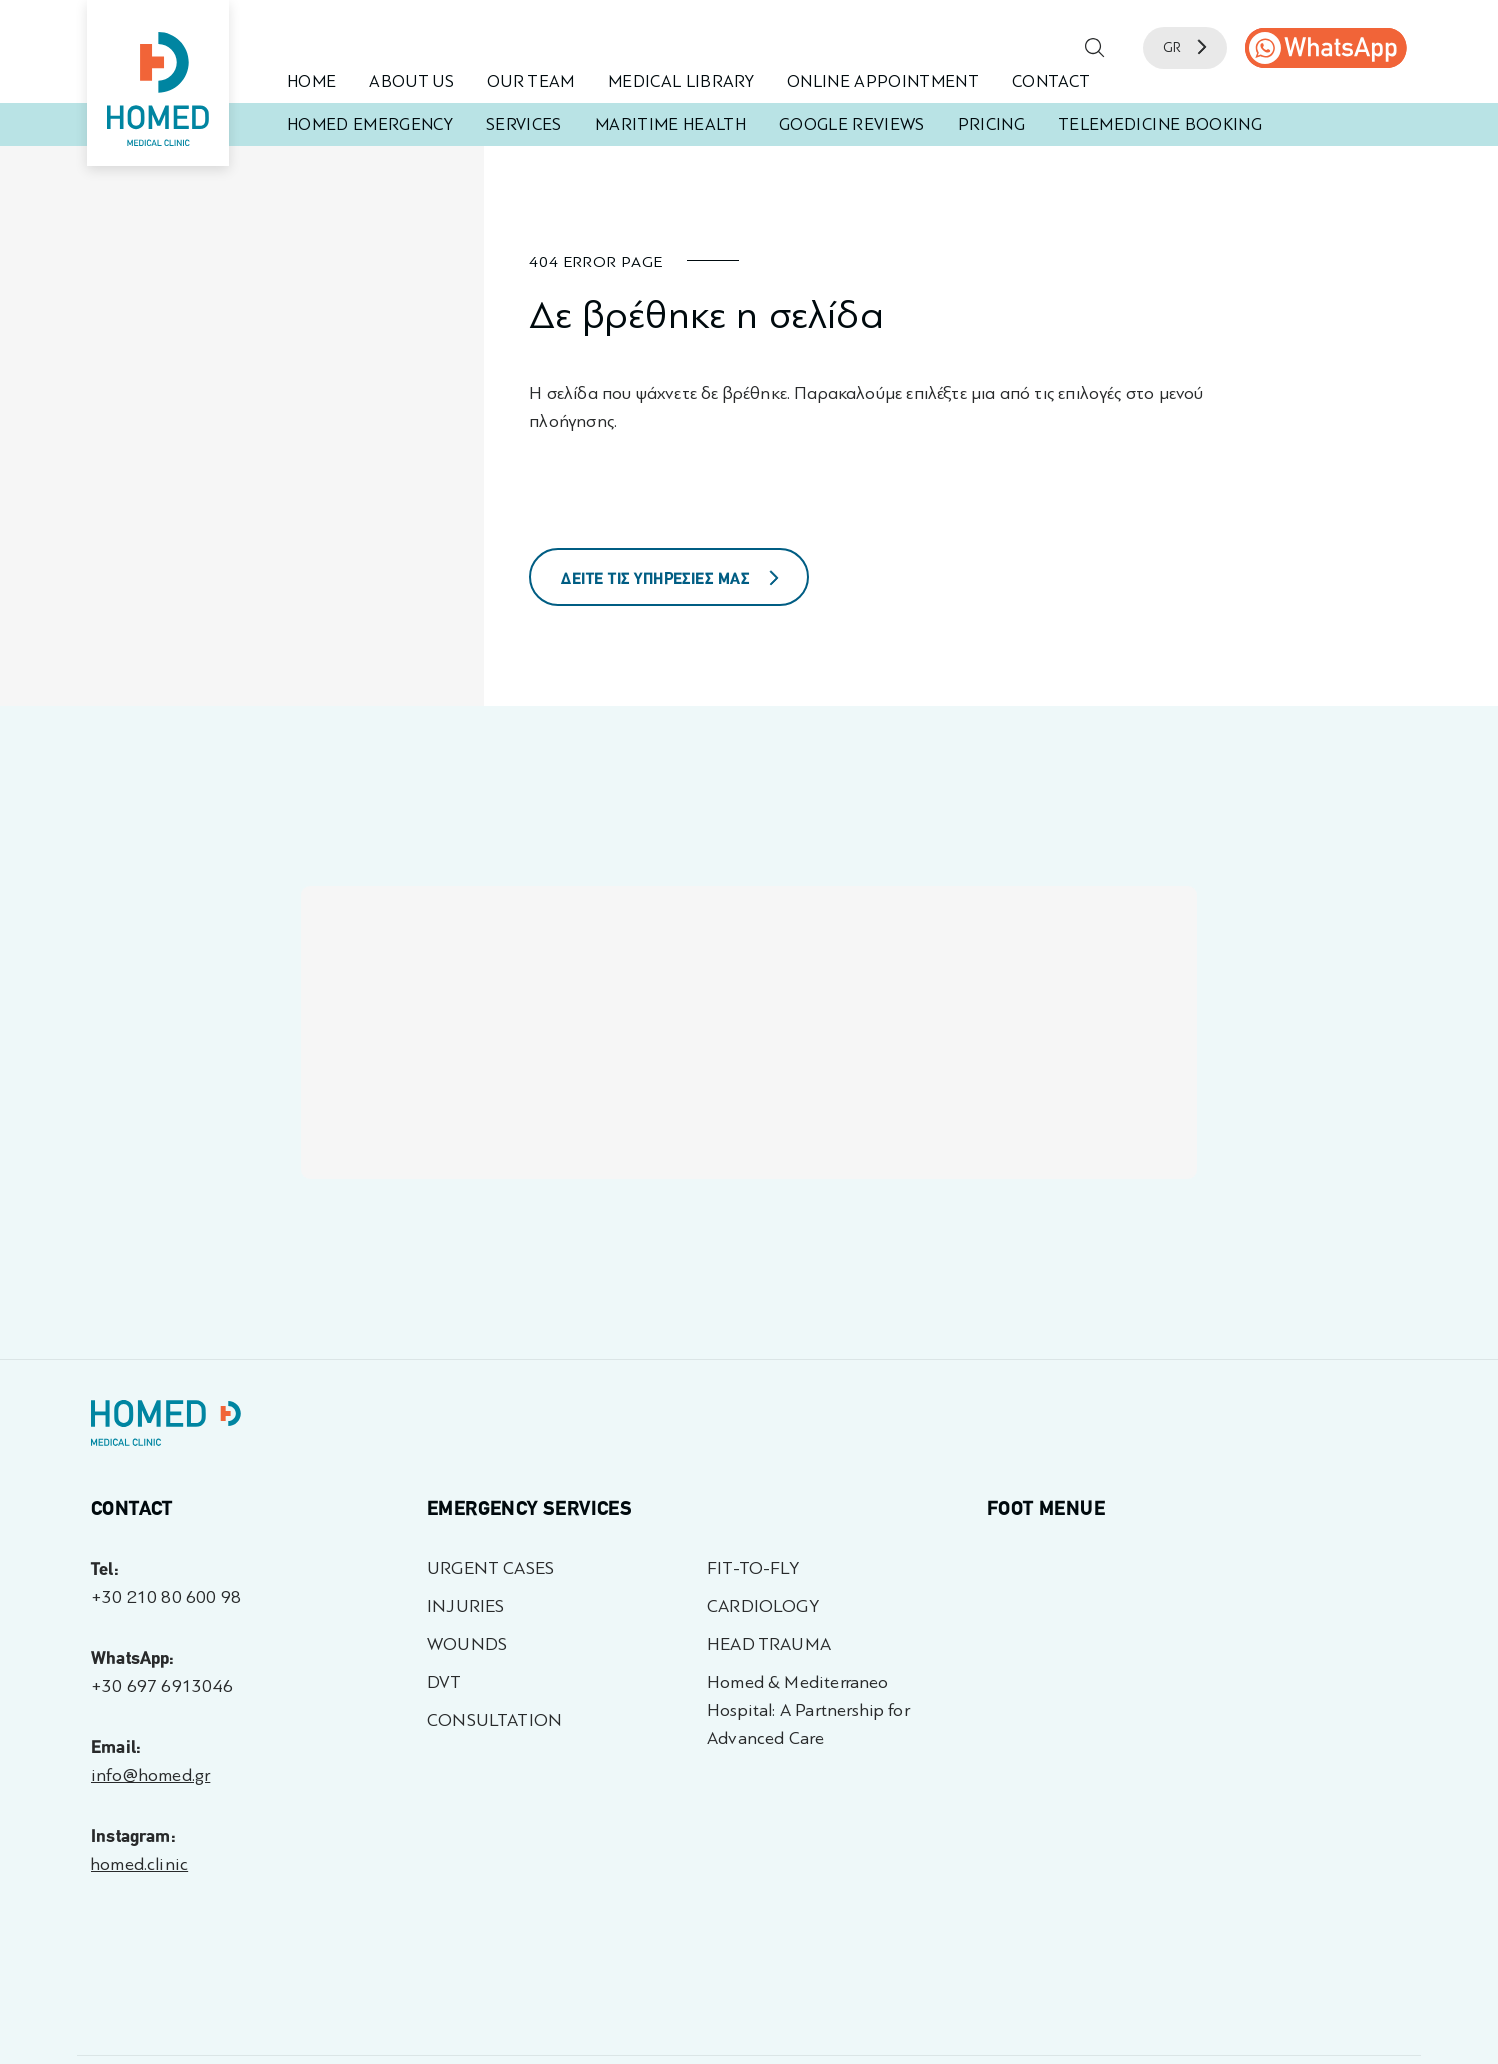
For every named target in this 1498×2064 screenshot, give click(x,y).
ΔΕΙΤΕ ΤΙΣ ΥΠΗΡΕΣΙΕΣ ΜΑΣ (670, 579)
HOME (311, 81)
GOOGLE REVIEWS (852, 124)
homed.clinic (139, 1864)
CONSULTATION (494, 1720)
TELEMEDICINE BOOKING (1160, 124)
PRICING (991, 124)
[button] (1095, 48)
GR (1185, 47)
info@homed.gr (150, 1775)
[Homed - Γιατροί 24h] (166, 1427)
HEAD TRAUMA (769, 1644)
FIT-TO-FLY (753, 1568)
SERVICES (524, 124)
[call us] (1326, 48)
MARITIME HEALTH (670, 124)
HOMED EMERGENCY (370, 124)
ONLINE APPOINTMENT (883, 81)
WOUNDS (467, 1644)
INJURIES (465, 1606)
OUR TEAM (531, 81)
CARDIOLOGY (763, 1606)
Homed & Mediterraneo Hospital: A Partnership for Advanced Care (808, 1710)
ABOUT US (411, 81)
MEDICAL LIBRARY (681, 81)
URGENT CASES (490, 1568)
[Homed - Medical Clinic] (158, 83)
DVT (444, 1682)
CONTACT (1051, 81)
